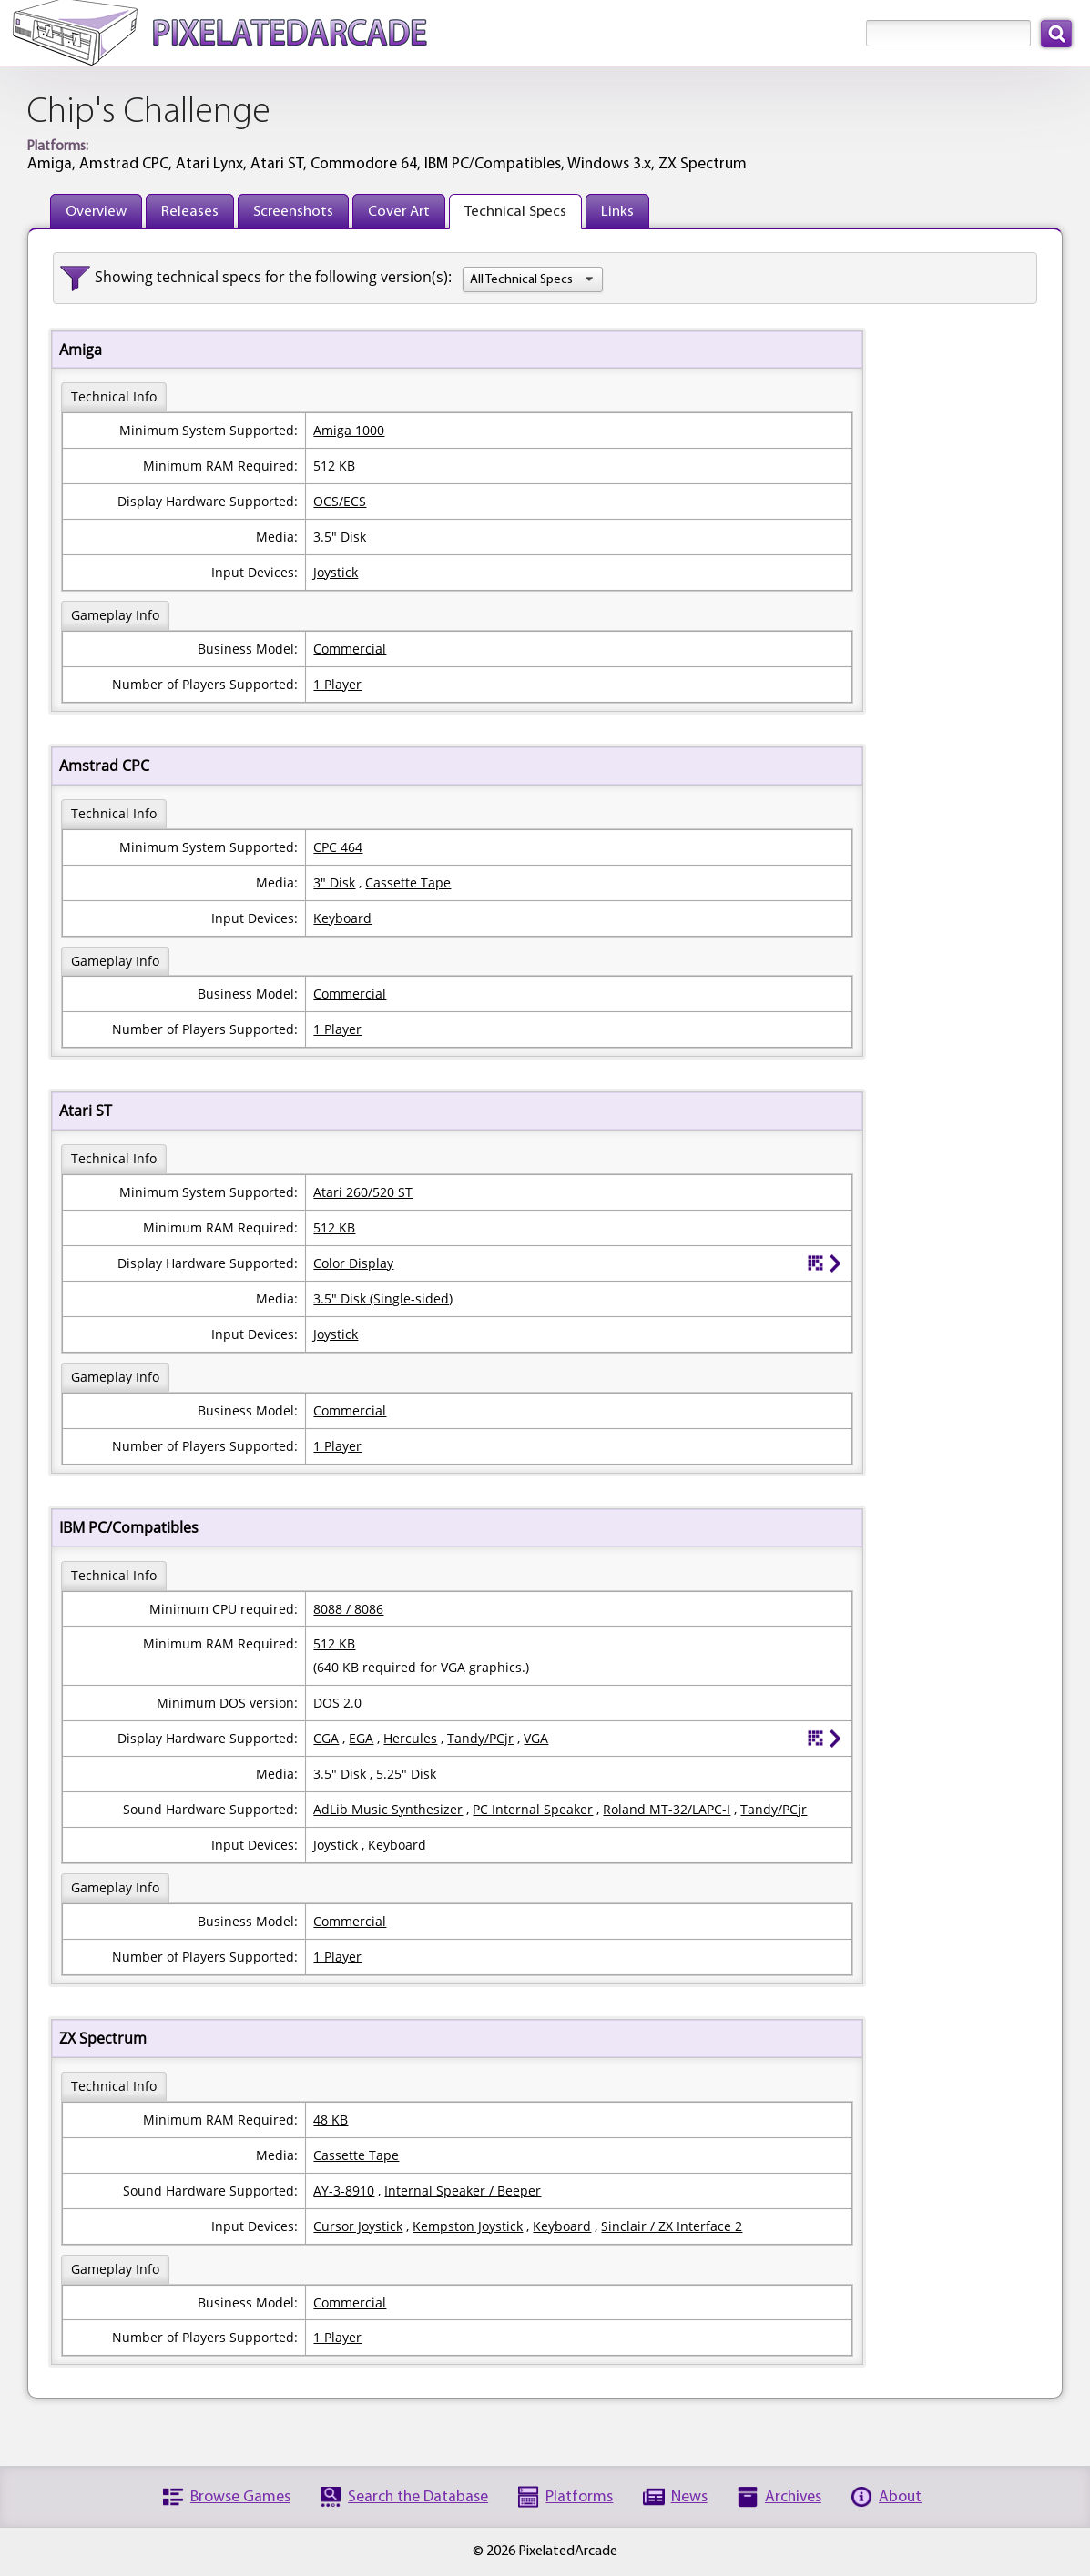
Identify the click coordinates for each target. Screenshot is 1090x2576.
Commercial (349, 648)
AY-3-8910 (343, 2190)
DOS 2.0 (337, 1702)
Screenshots (293, 211)
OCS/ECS (339, 501)
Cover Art (399, 211)
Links (617, 211)
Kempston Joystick (468, 2226)
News (689, 2497)
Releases (190, 211)
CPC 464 (337, 847)
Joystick (335, 572)
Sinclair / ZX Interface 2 (671, 2226)
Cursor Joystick (357, 2226)
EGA (361, 1738)
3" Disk (334, 882)
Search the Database (418, 2497)
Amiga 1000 (348, 430)
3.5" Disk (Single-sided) (383, 1298)
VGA (536, 1738)
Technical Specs (515, 211)
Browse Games (240, 2497)
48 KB (330, 2119)
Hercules (410, 1738)
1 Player (337, 684)
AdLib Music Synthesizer (388, 1809)
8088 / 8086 (348, 1609)
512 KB (334, 465)
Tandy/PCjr (480, 1738)
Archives (793, 2497)
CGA (326, 1738)
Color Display (353, 1263)
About (900, 2497)
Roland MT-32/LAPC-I (666, 1809)
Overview (96, 211)
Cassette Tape (408, 882)
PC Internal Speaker (533, 1809)
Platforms (579, 2497)
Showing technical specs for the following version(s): (273, 277)
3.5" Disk (339, 536)
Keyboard (342, 918)
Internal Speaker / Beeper (462, 2190)
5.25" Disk (406, 1773)
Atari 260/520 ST (363, 1192)
